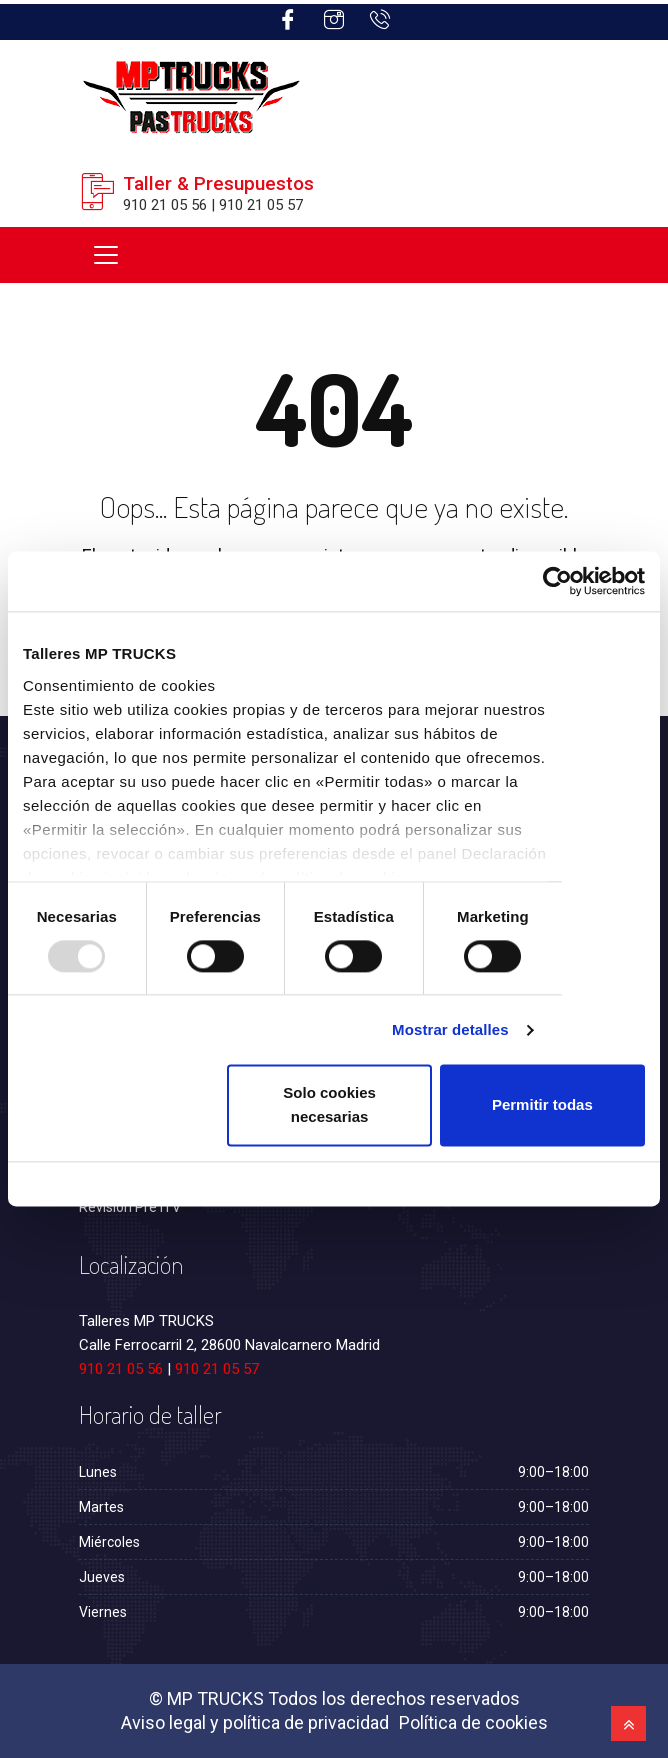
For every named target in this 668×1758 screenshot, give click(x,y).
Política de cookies (473, 1722)
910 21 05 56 (121, 1369)
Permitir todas (542, 1105)
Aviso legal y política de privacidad (255, 1722)
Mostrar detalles (450, 1029)
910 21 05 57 (217, 1369)
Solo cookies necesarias (329, 1105)
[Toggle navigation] (106, 255)
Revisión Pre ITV (130, 1207)
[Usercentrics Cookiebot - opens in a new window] (557, 581)
